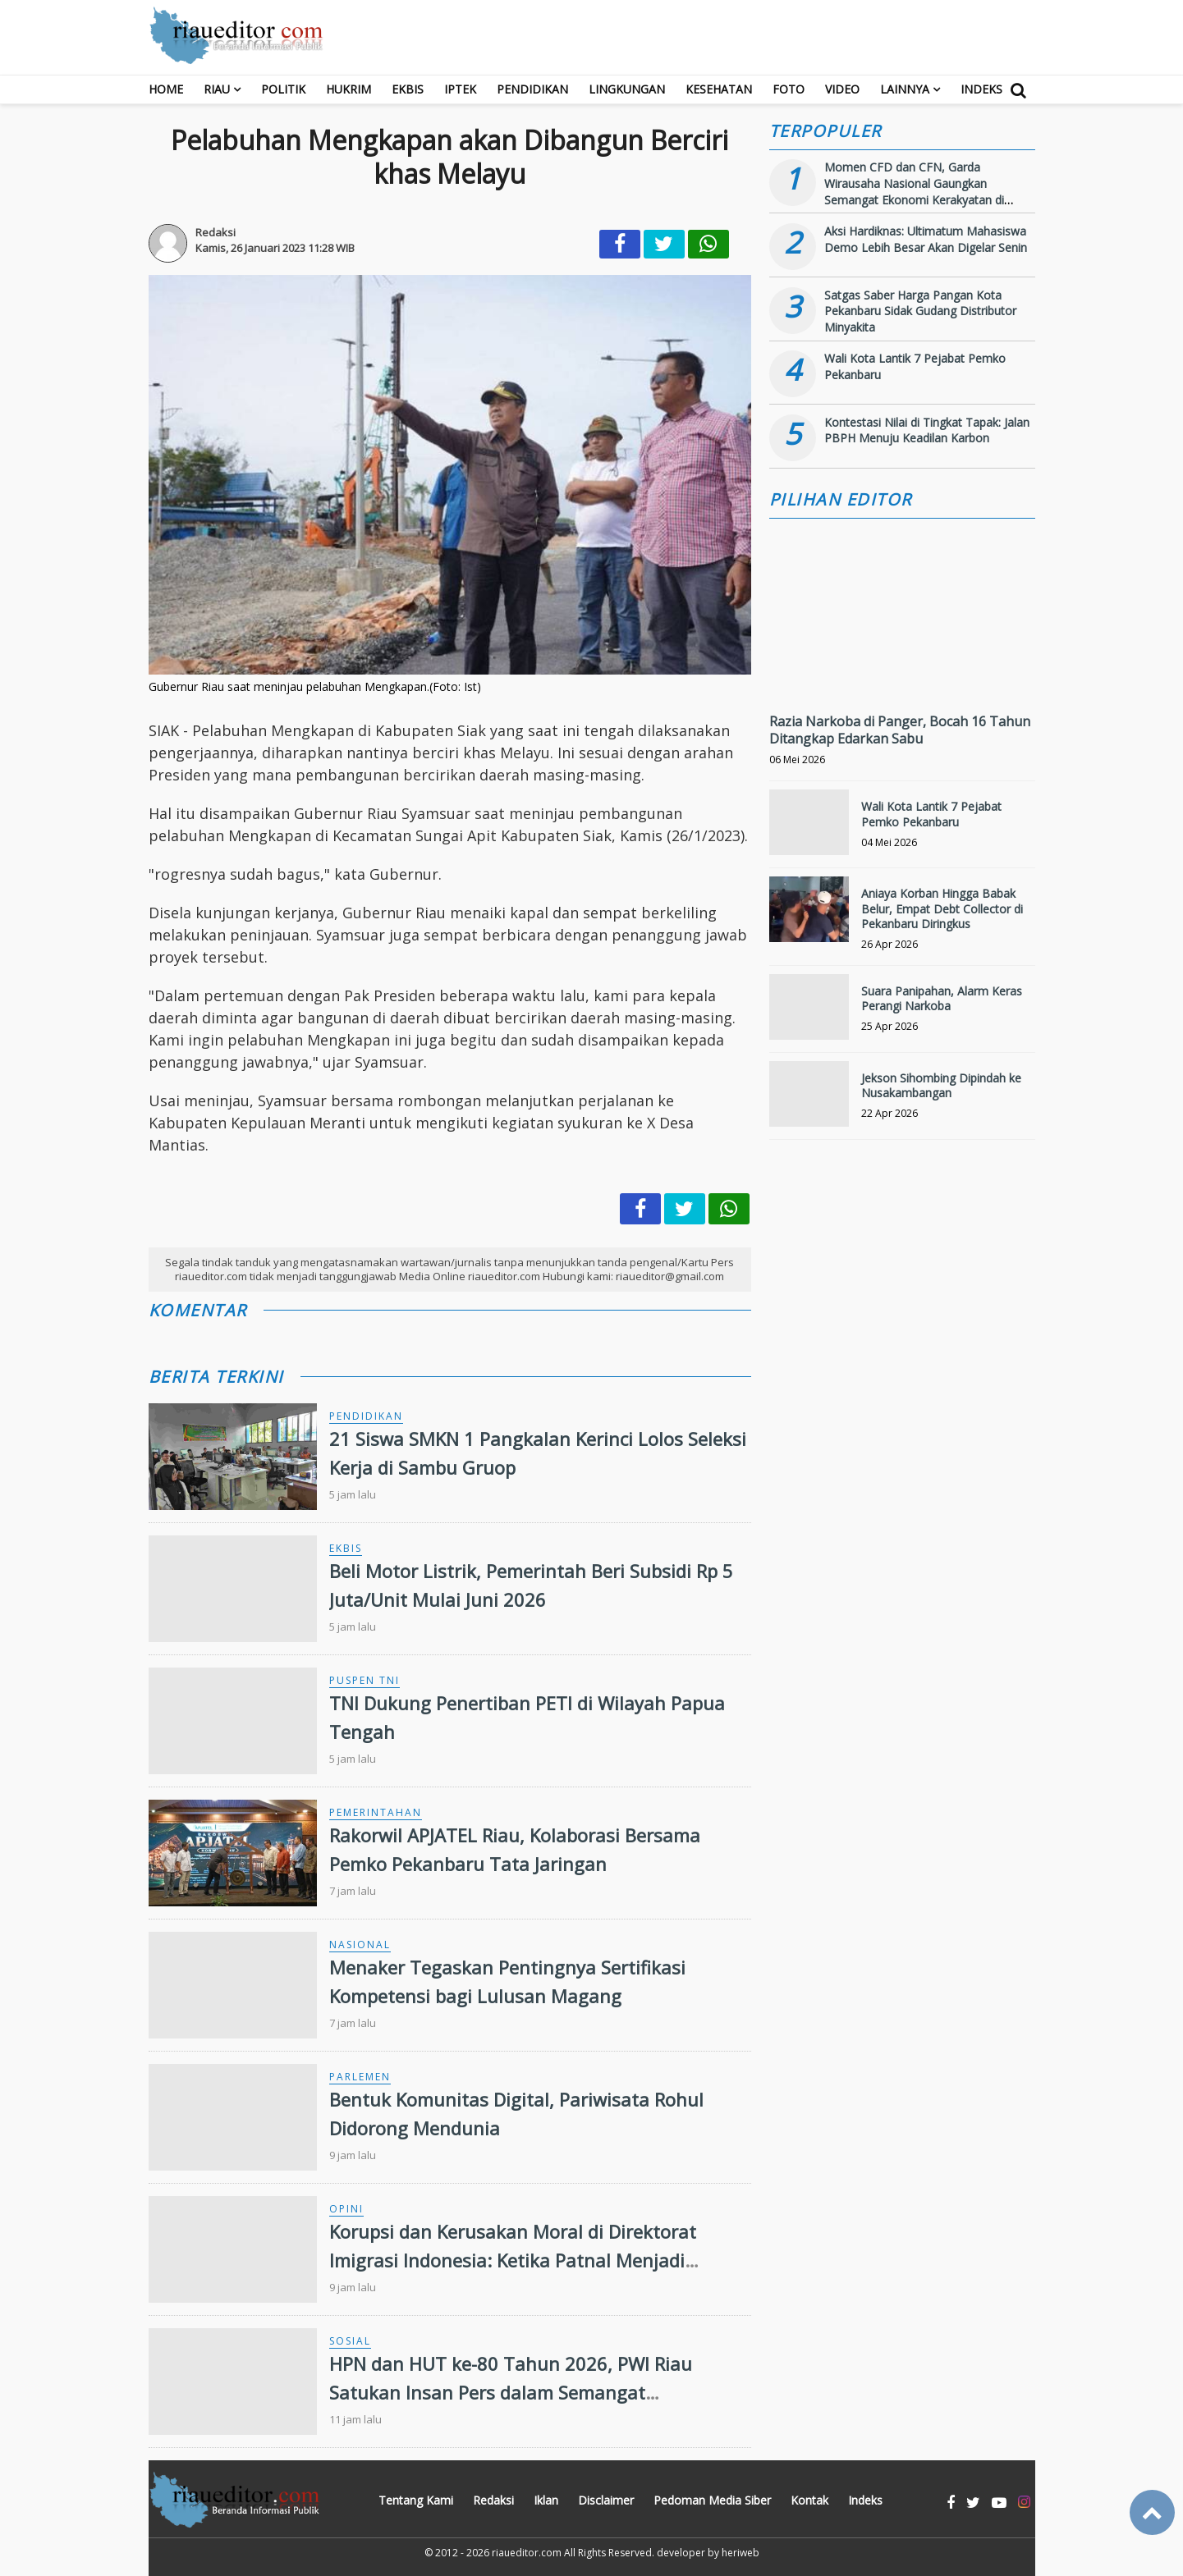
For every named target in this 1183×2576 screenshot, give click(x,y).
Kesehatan (718, 89)
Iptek (460, 89)
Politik (283, 89)
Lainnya (904, 89)
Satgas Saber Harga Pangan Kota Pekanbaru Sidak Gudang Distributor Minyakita (920, 311)
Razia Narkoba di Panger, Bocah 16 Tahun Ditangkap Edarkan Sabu (899, 730)
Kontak (809, 2500)
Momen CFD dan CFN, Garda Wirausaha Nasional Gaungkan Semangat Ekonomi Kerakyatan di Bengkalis (914, 191)
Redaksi (493, 2500)
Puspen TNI (364, 1680)
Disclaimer (606, 2500)
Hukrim (348, 89)
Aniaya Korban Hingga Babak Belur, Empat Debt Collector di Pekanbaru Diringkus (942, 908)
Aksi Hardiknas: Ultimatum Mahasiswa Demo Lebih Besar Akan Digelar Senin (925, 239)
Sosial (350, 2341)
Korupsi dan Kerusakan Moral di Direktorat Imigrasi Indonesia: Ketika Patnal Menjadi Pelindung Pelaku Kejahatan (512, 2260)
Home (166, 89)
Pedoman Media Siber (712, 2500)
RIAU (217, 89)
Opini (346, 2209)
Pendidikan (532, 89)
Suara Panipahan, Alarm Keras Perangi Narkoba (941, 998)
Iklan (546, 2500)
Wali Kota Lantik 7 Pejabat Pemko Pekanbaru (931, 813)
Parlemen (360, 2077)
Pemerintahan (375, 1812)
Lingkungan (627, 89)
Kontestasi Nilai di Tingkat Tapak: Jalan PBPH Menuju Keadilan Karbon (926, 430)
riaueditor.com (527, 2553)
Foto (789, 89)
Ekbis (408, 89)
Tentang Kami (415, 2500)
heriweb (740, 2553)
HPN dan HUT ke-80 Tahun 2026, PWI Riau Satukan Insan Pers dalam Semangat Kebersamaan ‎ (510, 2392)
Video (842, 89)
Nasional (360, 1944)
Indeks (981, 89)
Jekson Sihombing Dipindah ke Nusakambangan (941, 1085)
